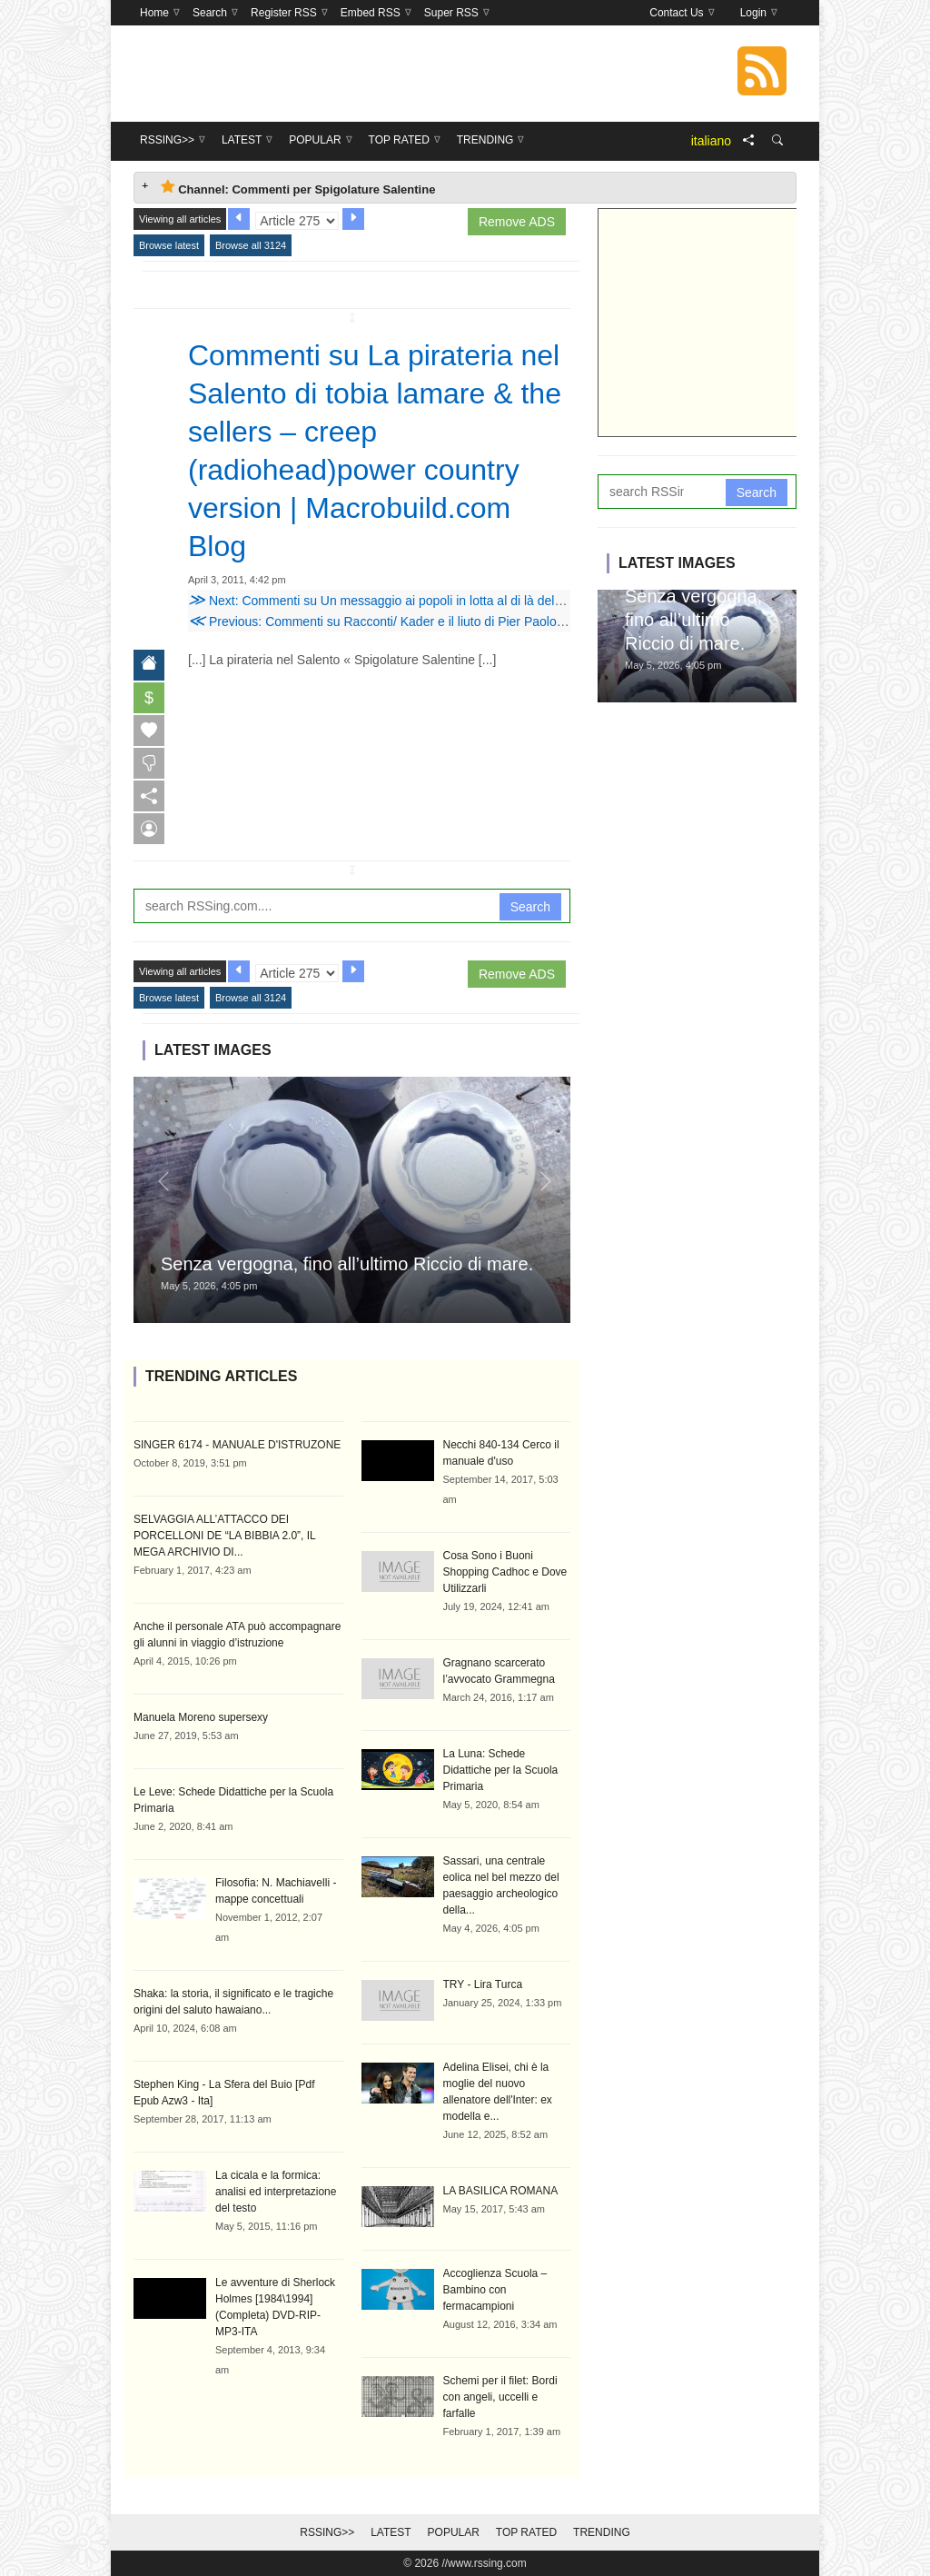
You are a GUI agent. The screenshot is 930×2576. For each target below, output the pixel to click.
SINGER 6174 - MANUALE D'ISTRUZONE (237, 1444)
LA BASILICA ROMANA (501, 2190)
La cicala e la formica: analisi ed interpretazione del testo (275, 2191)
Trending (601, 2532)
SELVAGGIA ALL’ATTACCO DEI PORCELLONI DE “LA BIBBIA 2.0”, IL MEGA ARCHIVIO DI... (224, 1535)
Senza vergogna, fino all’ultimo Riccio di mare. (347, 1264)
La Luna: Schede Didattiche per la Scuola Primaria (501, 1770)
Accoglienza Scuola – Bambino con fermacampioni (495, 2289)
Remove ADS (517, 221)
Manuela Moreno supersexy (201, 1717)
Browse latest (169, 245)
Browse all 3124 (250, 245)
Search (530, 907)
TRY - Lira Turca (483, 1984)
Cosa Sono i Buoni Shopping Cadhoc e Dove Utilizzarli (505, 1572)
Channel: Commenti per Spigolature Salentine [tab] (298, 187)
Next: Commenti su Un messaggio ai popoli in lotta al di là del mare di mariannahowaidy (446, 600)
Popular (454, 2532)
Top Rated (526, 2532)
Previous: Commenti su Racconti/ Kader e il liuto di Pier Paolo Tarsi (387, 621)
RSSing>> (327, 2532)
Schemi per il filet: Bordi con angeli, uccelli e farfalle (500, 2397)
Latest (391, 2532)
